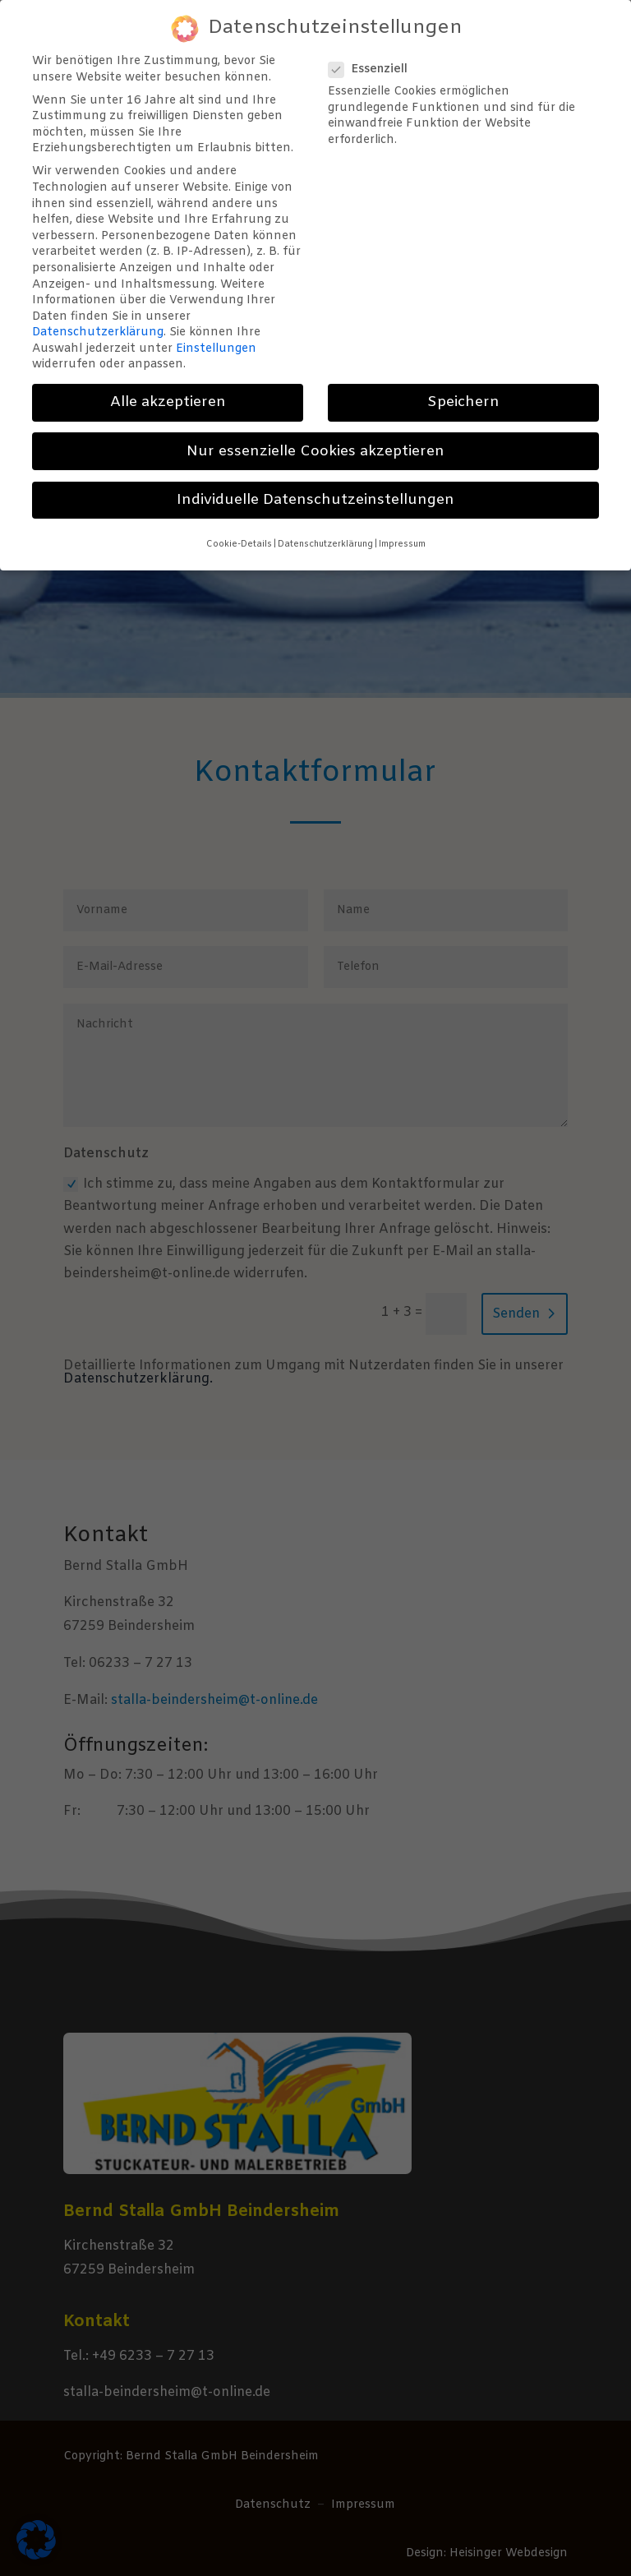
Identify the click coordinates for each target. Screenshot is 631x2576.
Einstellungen (216, 335)
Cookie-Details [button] (239, 530)
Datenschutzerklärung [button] (325, 530)
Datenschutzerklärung (98, 318)
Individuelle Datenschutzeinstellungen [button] (315, 486)
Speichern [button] (463, 389)
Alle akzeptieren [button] (168, 389)
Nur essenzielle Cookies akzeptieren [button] (315, 437)
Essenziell (374, 55)
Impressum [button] (402, 530)
